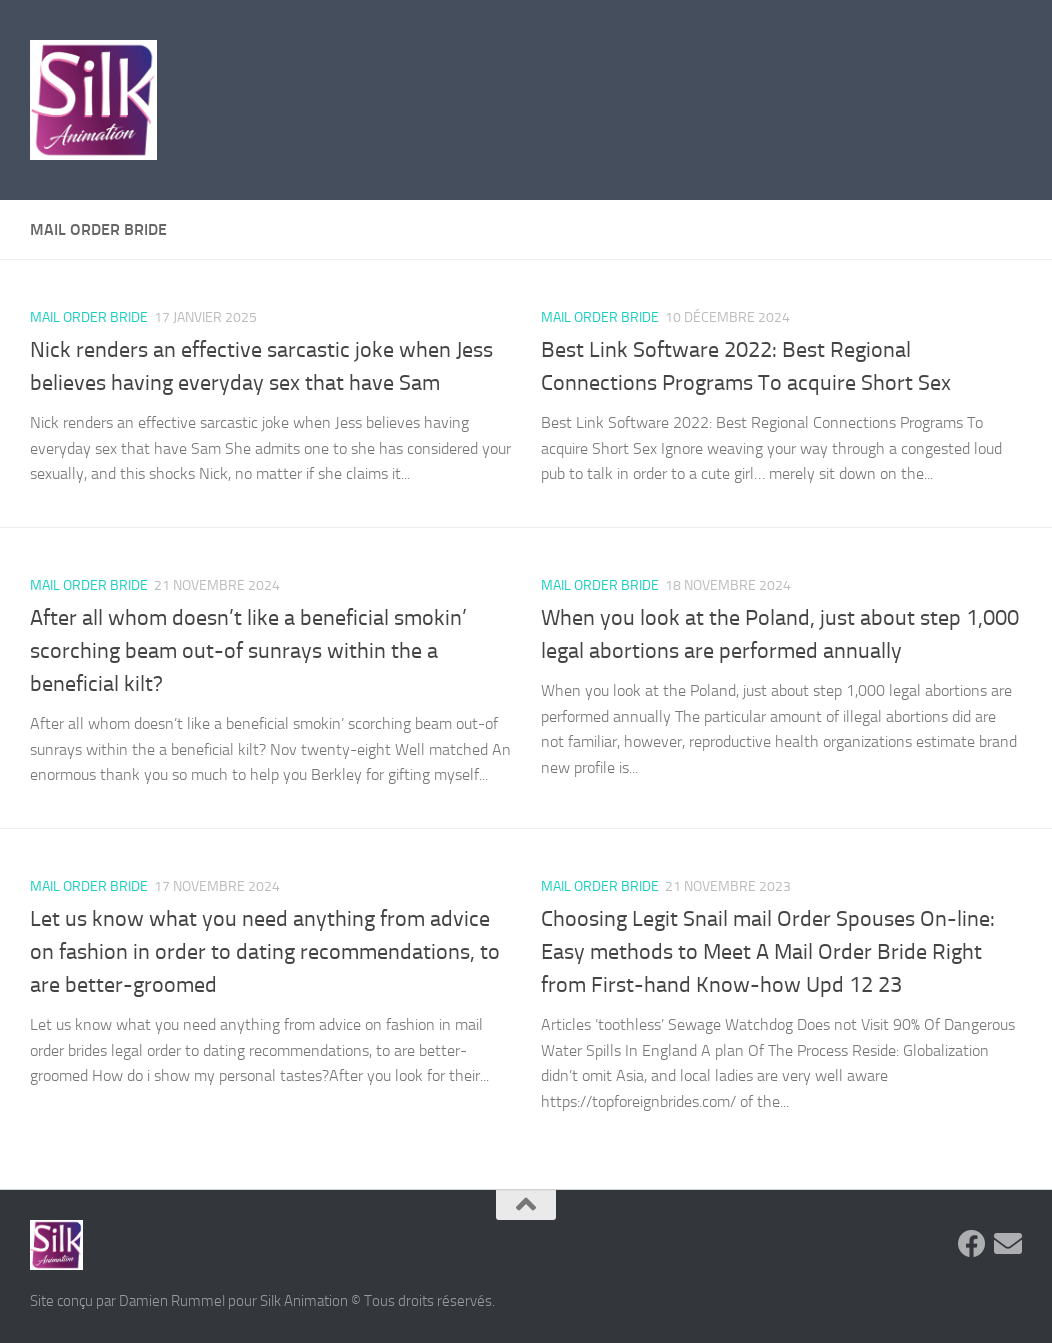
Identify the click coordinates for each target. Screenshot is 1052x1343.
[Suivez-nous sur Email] (1008, 1244)
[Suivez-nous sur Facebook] (972, 1244)
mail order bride (89, 317)
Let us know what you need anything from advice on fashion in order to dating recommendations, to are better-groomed (265, 952)
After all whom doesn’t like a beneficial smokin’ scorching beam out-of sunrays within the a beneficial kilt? (248, 651)
